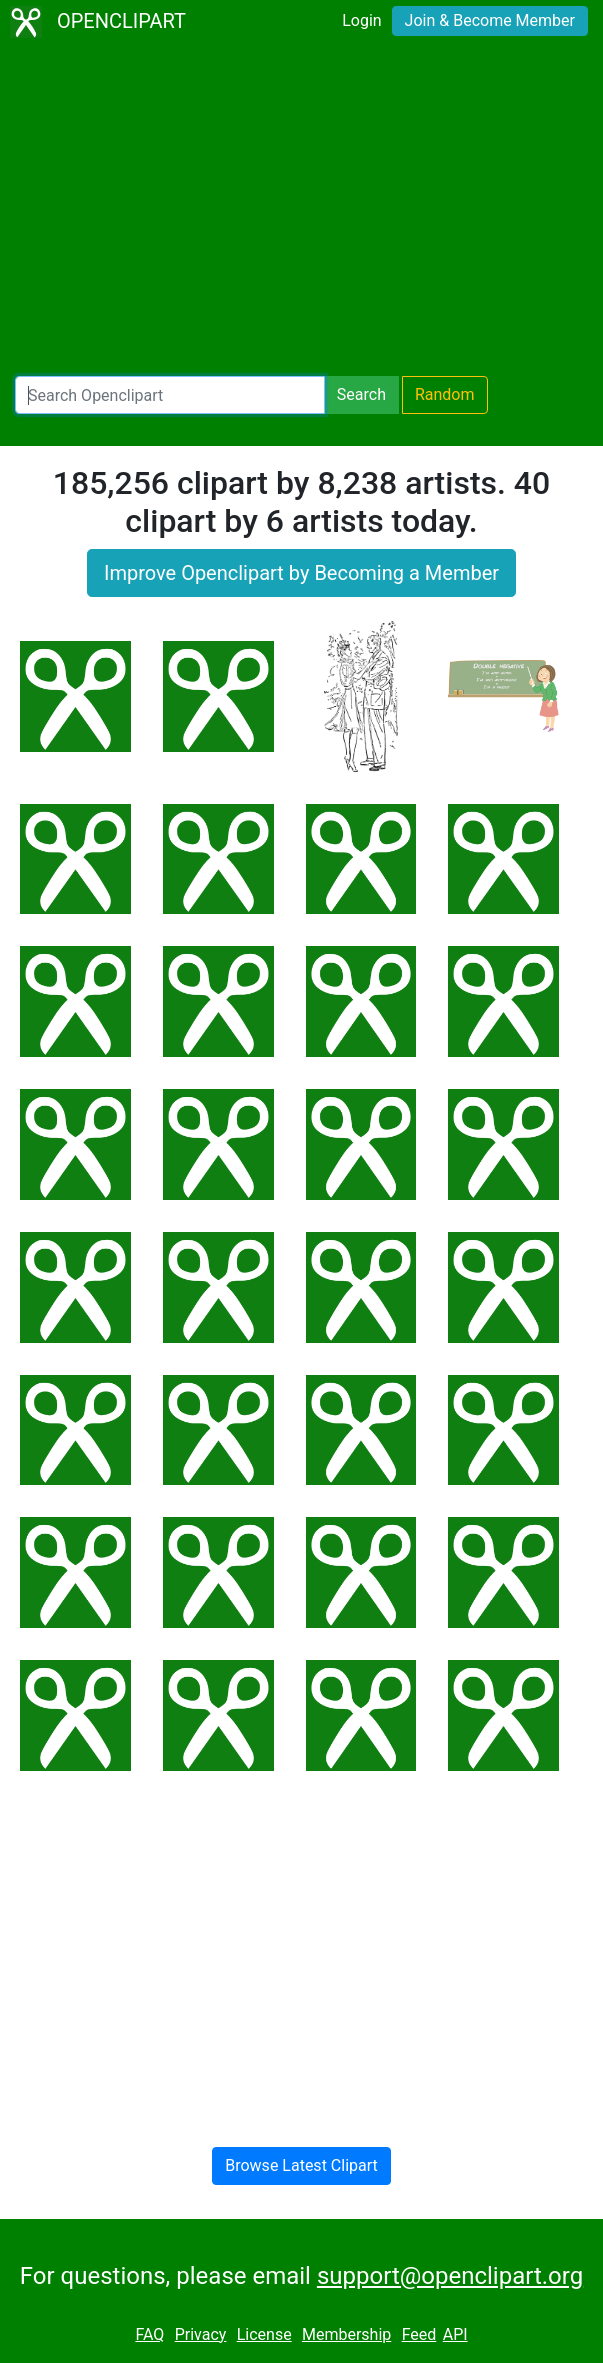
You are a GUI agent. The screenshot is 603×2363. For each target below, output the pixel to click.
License (264, 2334)
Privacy (201, 2334)
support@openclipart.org (450, 2276)
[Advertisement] (301, 210)
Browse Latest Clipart (301, 2165)
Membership (346, 2334)
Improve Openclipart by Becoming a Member (301, 573)
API (455, 2334)
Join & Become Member (490, 20)
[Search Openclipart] (170, 395)
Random (445, 394)
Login (361, 20)
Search (361, 394)
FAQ (149, 2334)
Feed (419, 2334)
